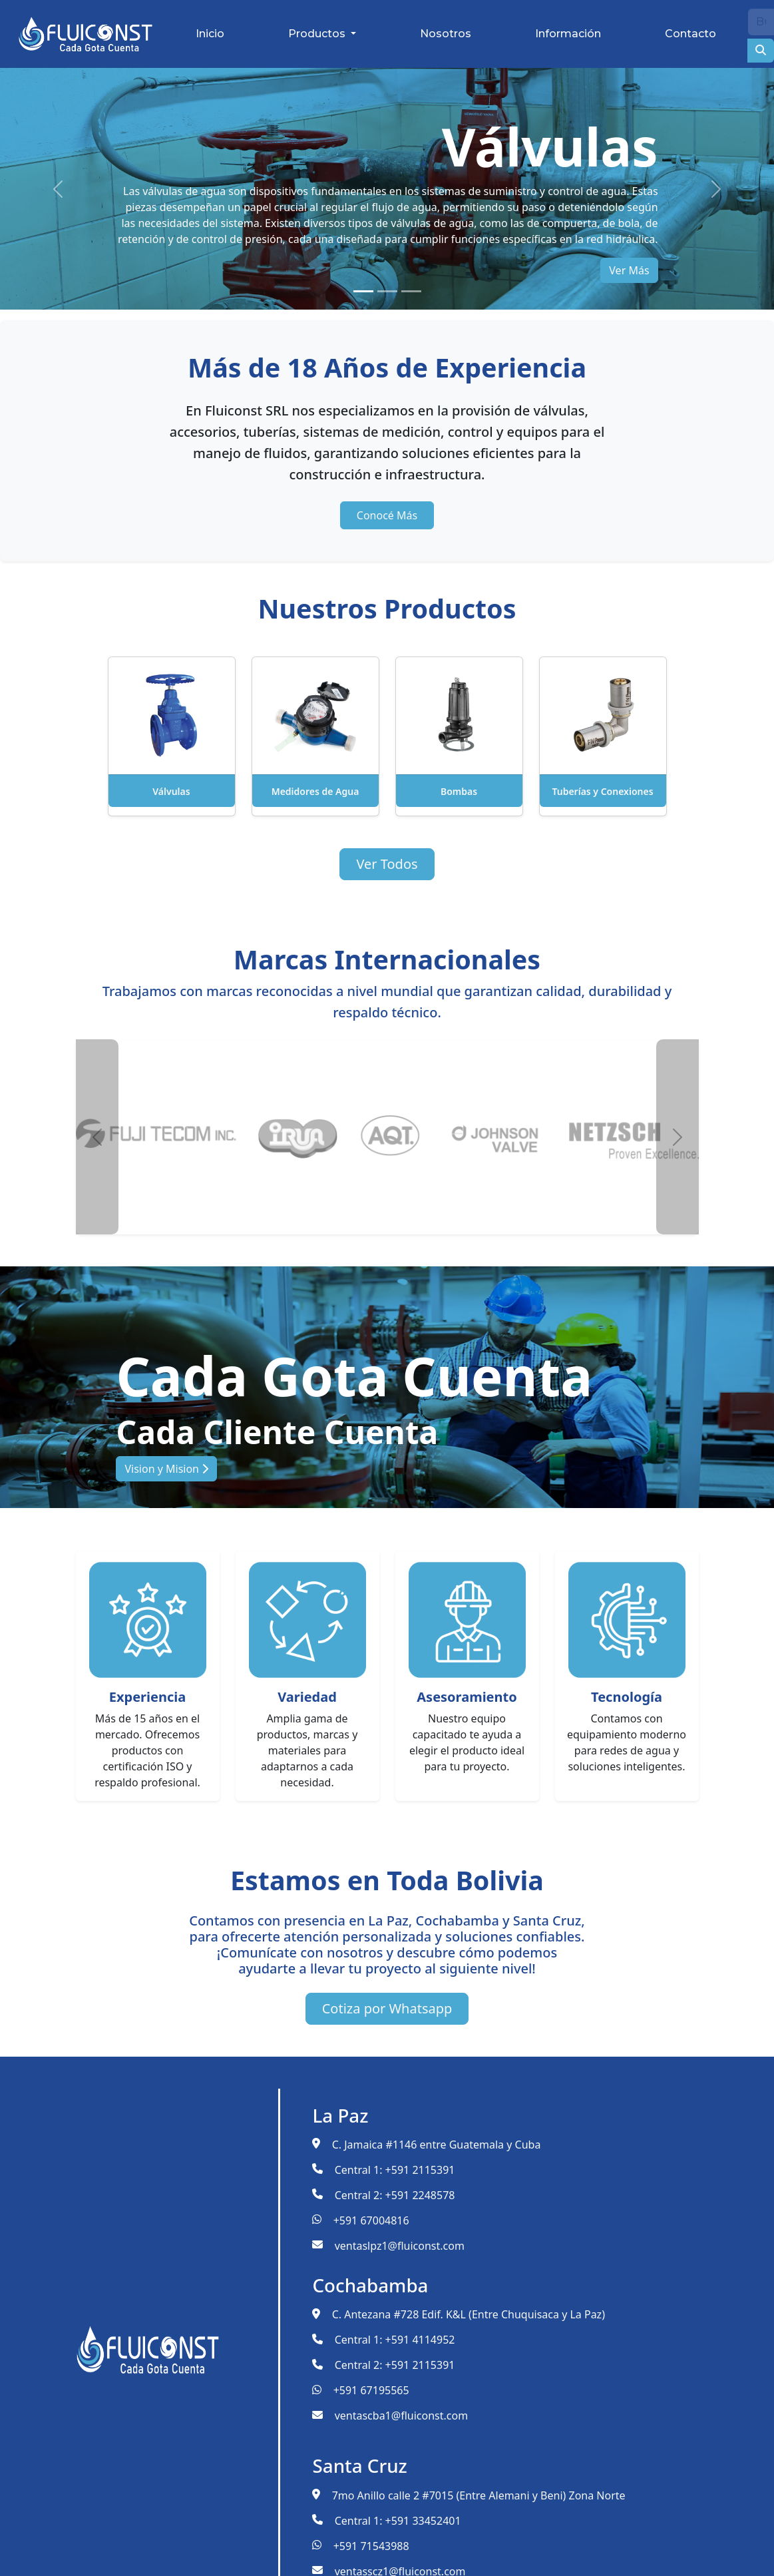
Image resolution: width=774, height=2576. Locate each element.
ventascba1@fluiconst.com (401, 2415)
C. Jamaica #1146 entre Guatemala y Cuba (436, 2144)
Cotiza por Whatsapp (387, 2008)
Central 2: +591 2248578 (395, 2195)
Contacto (690, 33)
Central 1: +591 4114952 (395, 2339)
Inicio (210, 33)
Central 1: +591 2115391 (395, 2170)
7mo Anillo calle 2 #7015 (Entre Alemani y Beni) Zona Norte (479, 2495)
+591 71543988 (371, 2546)
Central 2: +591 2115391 (395, 2365)
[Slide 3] (411, 291)
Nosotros (445, 33)
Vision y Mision (166, 1468)
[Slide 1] (363, 291)
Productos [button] (318, 33)
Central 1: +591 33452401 (398, 2520)
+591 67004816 (371, 2220)
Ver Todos (386, 864)
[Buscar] (761, 22)
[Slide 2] (387, 291)
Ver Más (629, 270)
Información (568, 33)
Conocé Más (387, 515)
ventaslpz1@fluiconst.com (400, 2245)
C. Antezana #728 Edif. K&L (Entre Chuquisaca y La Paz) (468, 2314)
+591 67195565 (371, 2390)
